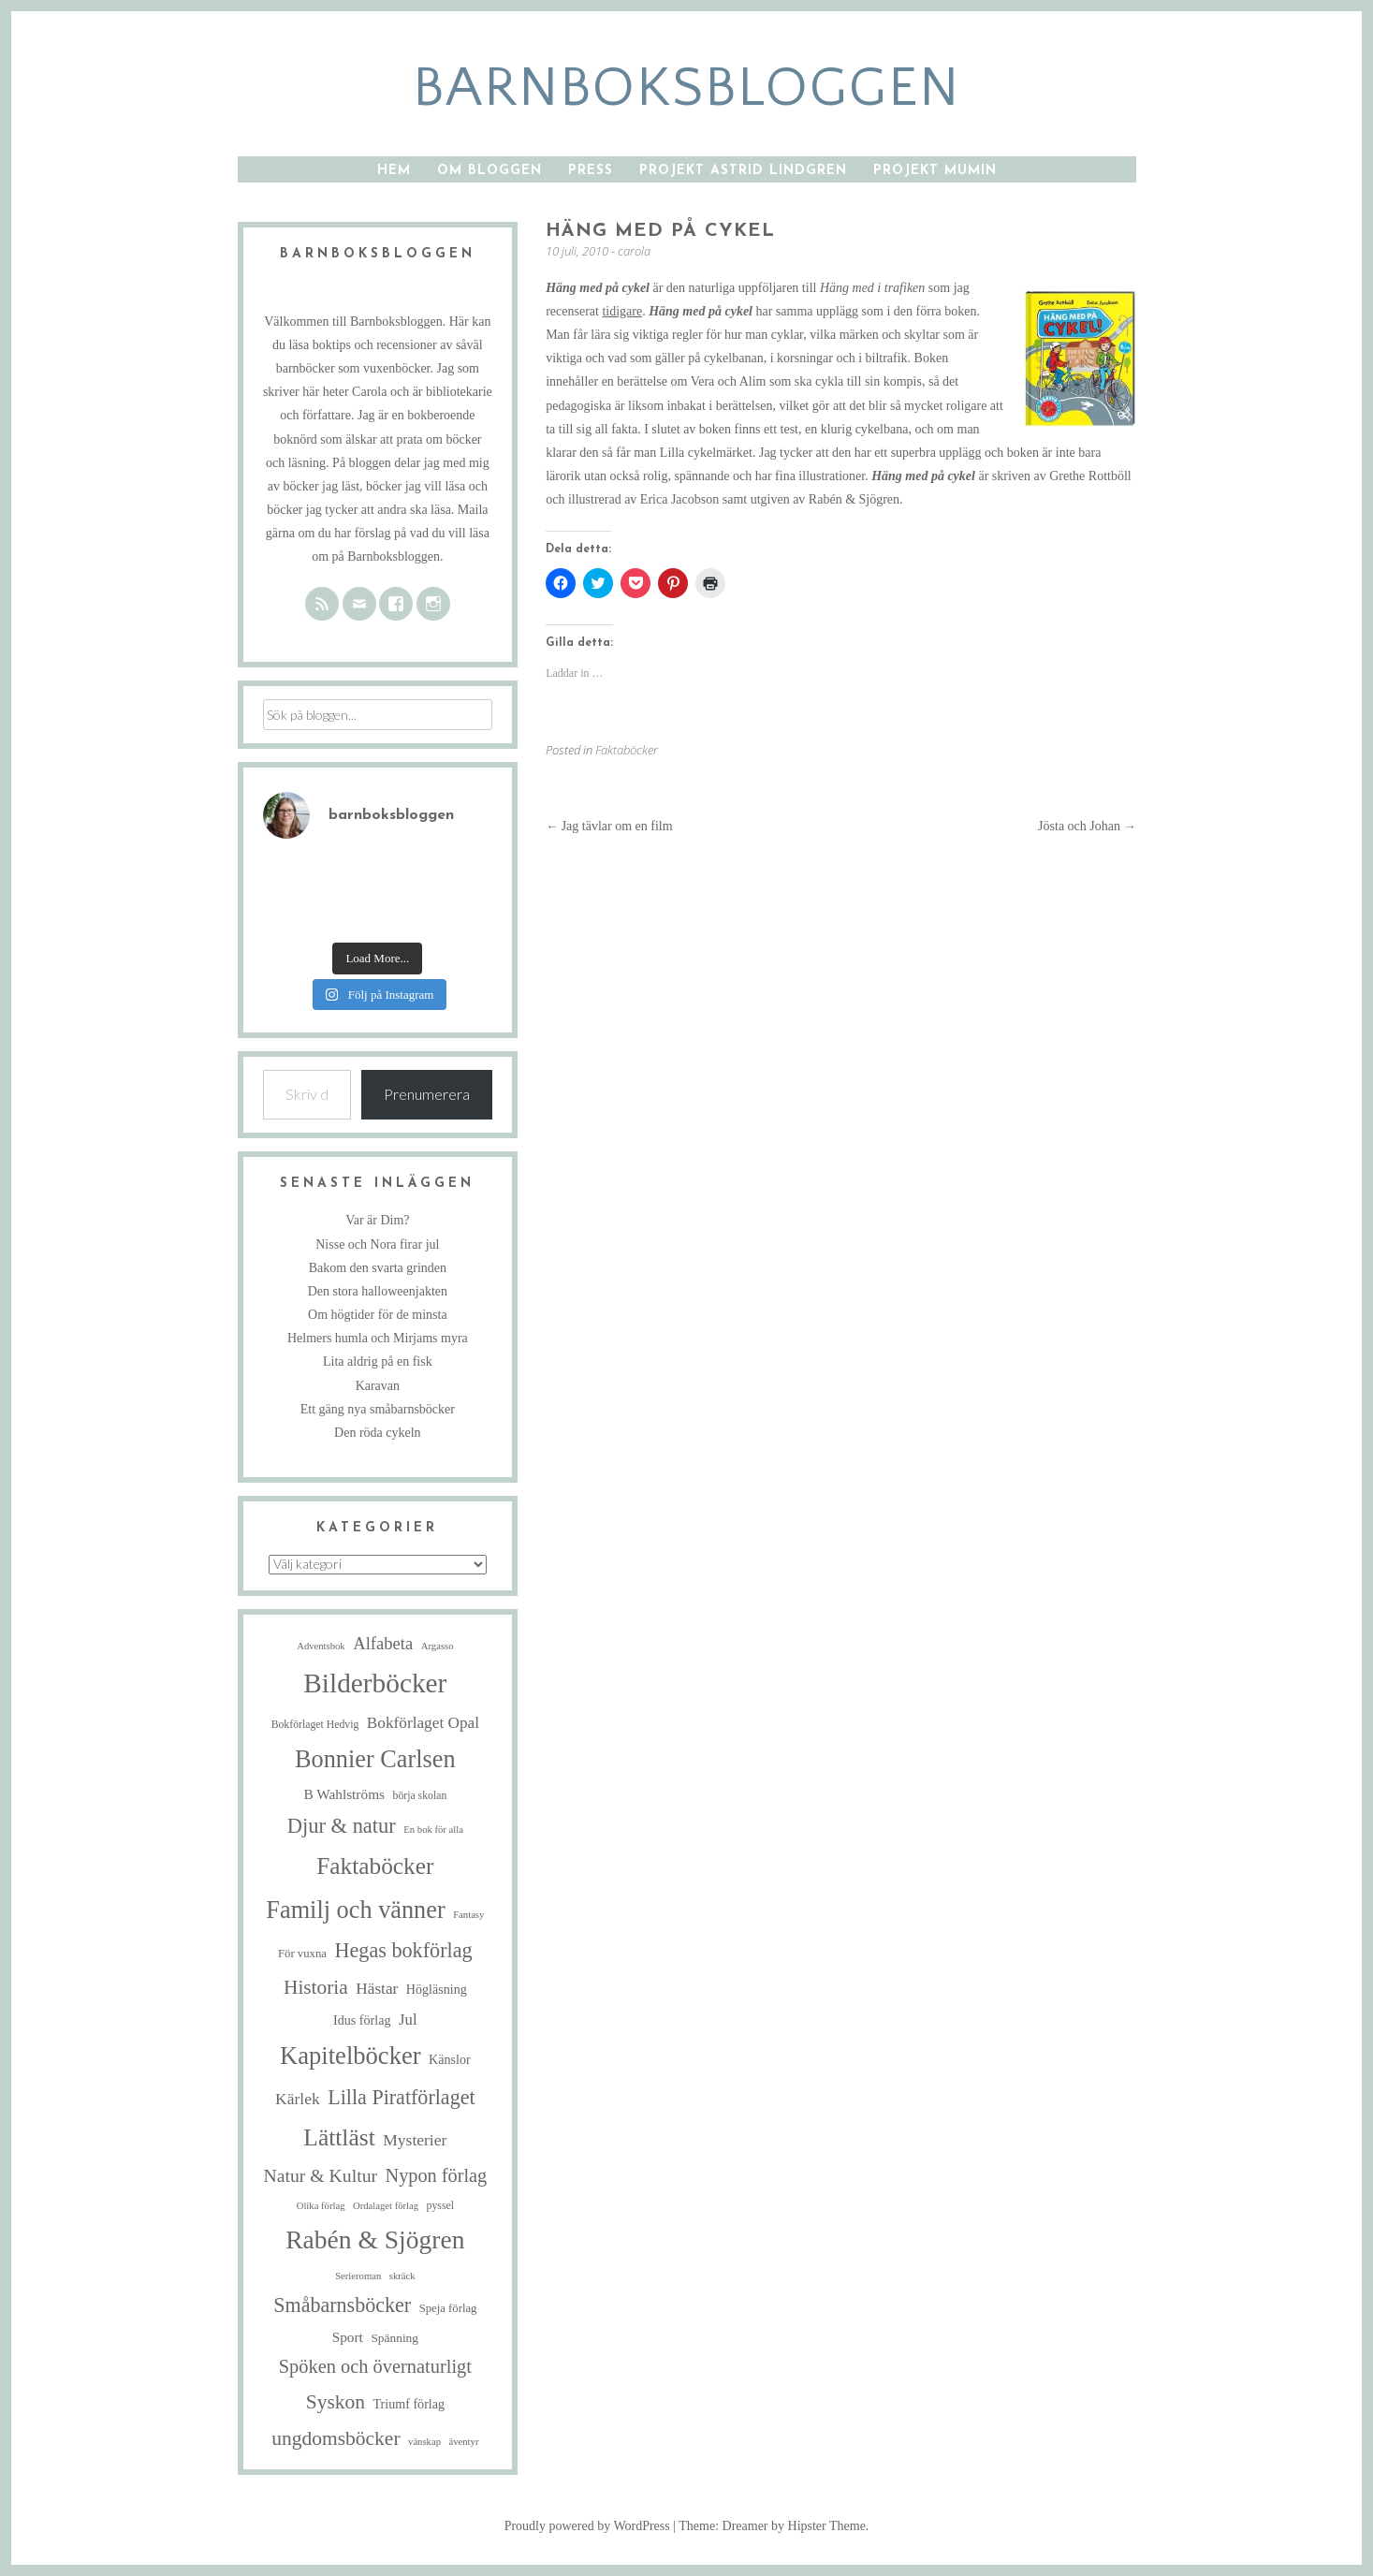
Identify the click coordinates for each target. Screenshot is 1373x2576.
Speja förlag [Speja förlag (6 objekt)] (448, 2308)
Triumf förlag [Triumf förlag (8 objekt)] (409, 2403)
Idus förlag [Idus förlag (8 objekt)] (361, 2019)
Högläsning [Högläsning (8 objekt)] (436, 1989)
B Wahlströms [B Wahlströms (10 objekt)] (344, 1794)
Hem (394, 171)
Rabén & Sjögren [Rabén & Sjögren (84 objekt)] (374, 2239)
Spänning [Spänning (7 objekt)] (394, 2338)
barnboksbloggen (686, 88)
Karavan (378, 1386)
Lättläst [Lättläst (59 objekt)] (338, 2137)
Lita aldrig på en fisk (377, 1361)
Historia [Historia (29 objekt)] (316, 1987)
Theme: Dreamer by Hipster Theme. (774, 2526)
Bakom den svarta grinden (377, 1268)
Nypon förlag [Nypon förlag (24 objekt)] (437, 2175)
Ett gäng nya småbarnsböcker (377, 1409)
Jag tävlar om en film (609, 826)
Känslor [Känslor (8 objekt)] (450, 2059)
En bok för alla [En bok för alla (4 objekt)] (433, 1829)
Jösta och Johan (1086, 826)
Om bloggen (489, 171)
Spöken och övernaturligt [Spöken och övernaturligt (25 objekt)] (375, 2366)
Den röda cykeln (377, 1433)
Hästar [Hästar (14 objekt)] (377, 1989)
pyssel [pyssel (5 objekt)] (440, 2206)
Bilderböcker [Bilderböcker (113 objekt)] (374, 1683)
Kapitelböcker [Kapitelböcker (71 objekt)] (350, 2056)
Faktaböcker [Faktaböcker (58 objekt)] (374, 1865)
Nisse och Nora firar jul (377, 1244)
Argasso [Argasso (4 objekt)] (437, 1646)
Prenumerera (427, 1094)
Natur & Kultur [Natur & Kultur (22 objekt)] (320, 2175)
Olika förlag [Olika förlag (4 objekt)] (321, 2206)
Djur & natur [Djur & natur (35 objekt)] (341, 1825)
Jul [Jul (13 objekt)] (408, 2019)
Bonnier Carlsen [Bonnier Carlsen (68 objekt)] (375, 1759)
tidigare (622, 311)
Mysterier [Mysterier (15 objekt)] (414, 2139)
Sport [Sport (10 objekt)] (347, 2337)
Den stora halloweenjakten (377, 1291)
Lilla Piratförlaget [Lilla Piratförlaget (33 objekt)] (401, 2097)
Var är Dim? (377, 1220)
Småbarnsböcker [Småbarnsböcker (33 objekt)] (342, 2305)
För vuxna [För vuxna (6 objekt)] (302, 1953)
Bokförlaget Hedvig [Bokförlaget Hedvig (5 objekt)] (315, 1725)
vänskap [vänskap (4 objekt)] (424, 2442)
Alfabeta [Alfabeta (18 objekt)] (383, 1643)
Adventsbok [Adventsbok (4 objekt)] (321, 1646)
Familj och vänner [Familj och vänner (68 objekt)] (355, 1910)
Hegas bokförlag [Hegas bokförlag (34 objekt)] (403, 1950)
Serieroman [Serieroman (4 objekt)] (358, 2276)
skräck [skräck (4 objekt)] (402, 2276)
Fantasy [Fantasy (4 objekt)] (468, 1915)
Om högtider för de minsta (377, 1315)
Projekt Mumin (935, 171)
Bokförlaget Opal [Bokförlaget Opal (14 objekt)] (423, 1723)
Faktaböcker (626, 749)
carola (634, 250)
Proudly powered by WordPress (587, 2526)
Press (590, 171)
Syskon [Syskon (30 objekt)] (335, 2402)
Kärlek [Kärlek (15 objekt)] (297, 2098)
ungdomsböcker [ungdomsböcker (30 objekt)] (335, 2438)
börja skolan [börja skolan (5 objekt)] (420, 1796)
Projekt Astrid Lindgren (743, 171)
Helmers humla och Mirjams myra (377, 1338)
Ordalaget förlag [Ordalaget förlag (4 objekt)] (385, 2206)
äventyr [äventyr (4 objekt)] (463, 2442)
